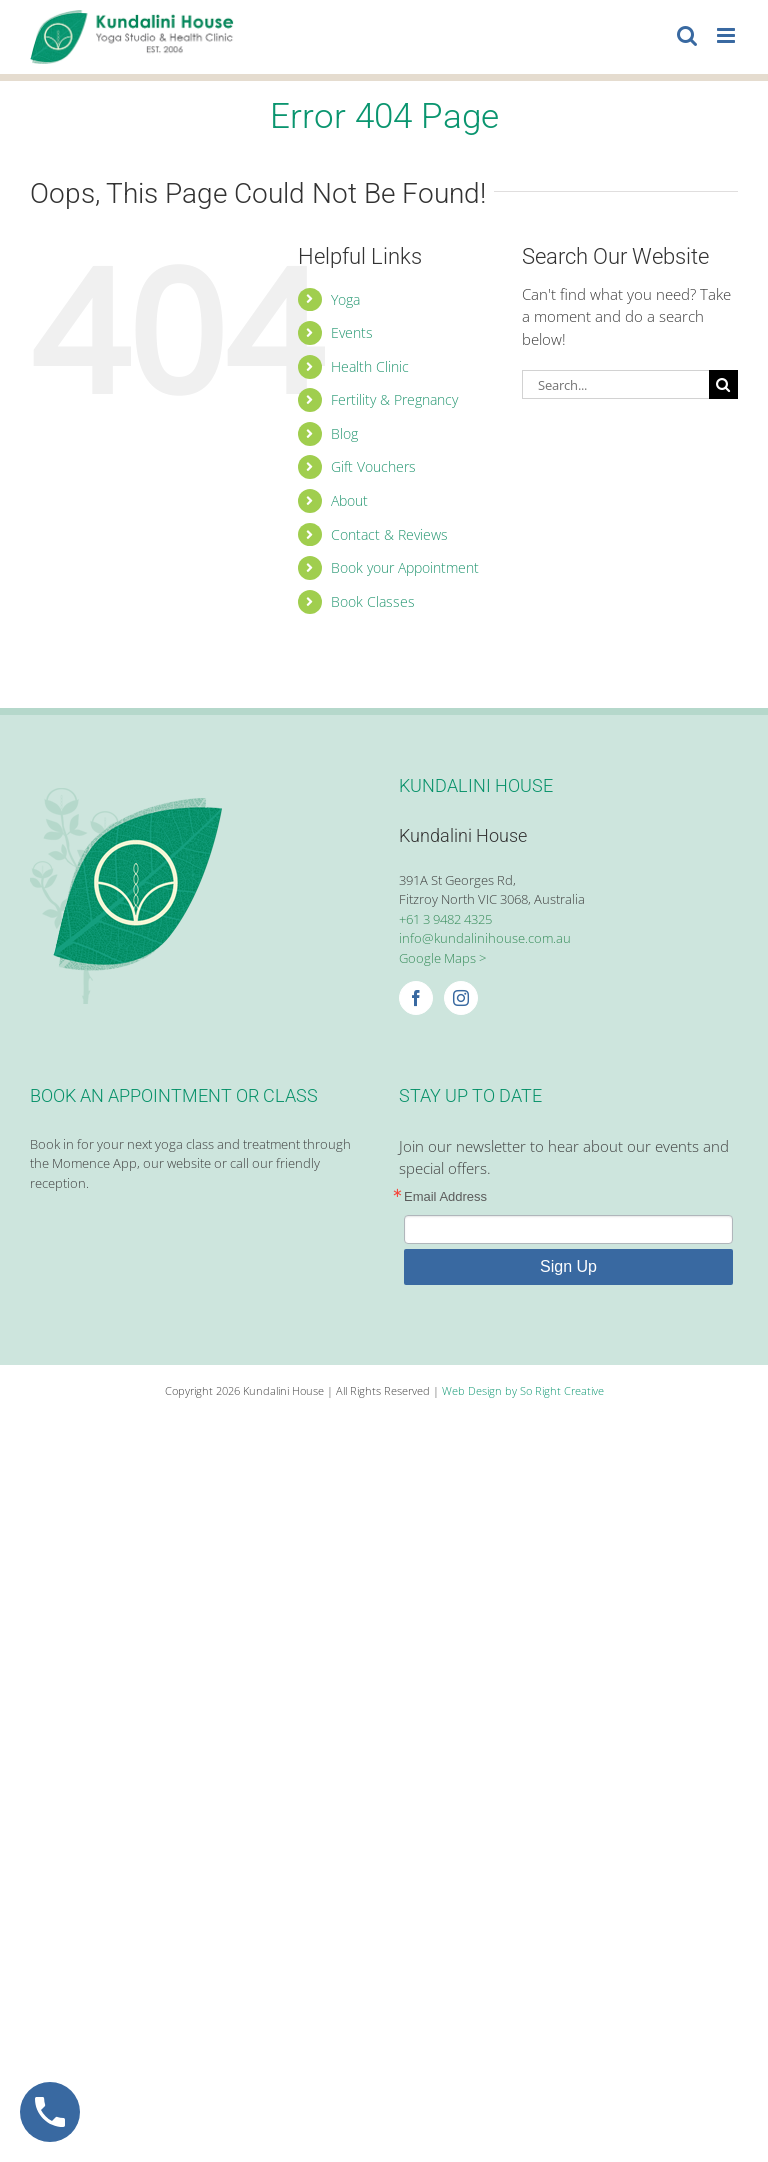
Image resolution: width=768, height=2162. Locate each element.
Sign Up (568, 1266)
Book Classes (373, 601)
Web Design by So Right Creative (523, 1390)
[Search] (723, 384)
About (349, 500)
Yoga (345, 299)
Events (352, 332)
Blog (344, 433)
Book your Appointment (405, 567)
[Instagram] (461, 998)
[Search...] (615, 384)
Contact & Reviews (389, 534)
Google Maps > (442, 958)
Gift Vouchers (373, 466)
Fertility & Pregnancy (394, 399)
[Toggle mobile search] (687, 35)
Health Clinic (370, 366)
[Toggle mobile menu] (727, 35)
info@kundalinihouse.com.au (485, 938)
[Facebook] (416, 998)
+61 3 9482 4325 (445, 919)
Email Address (445, 1196)
